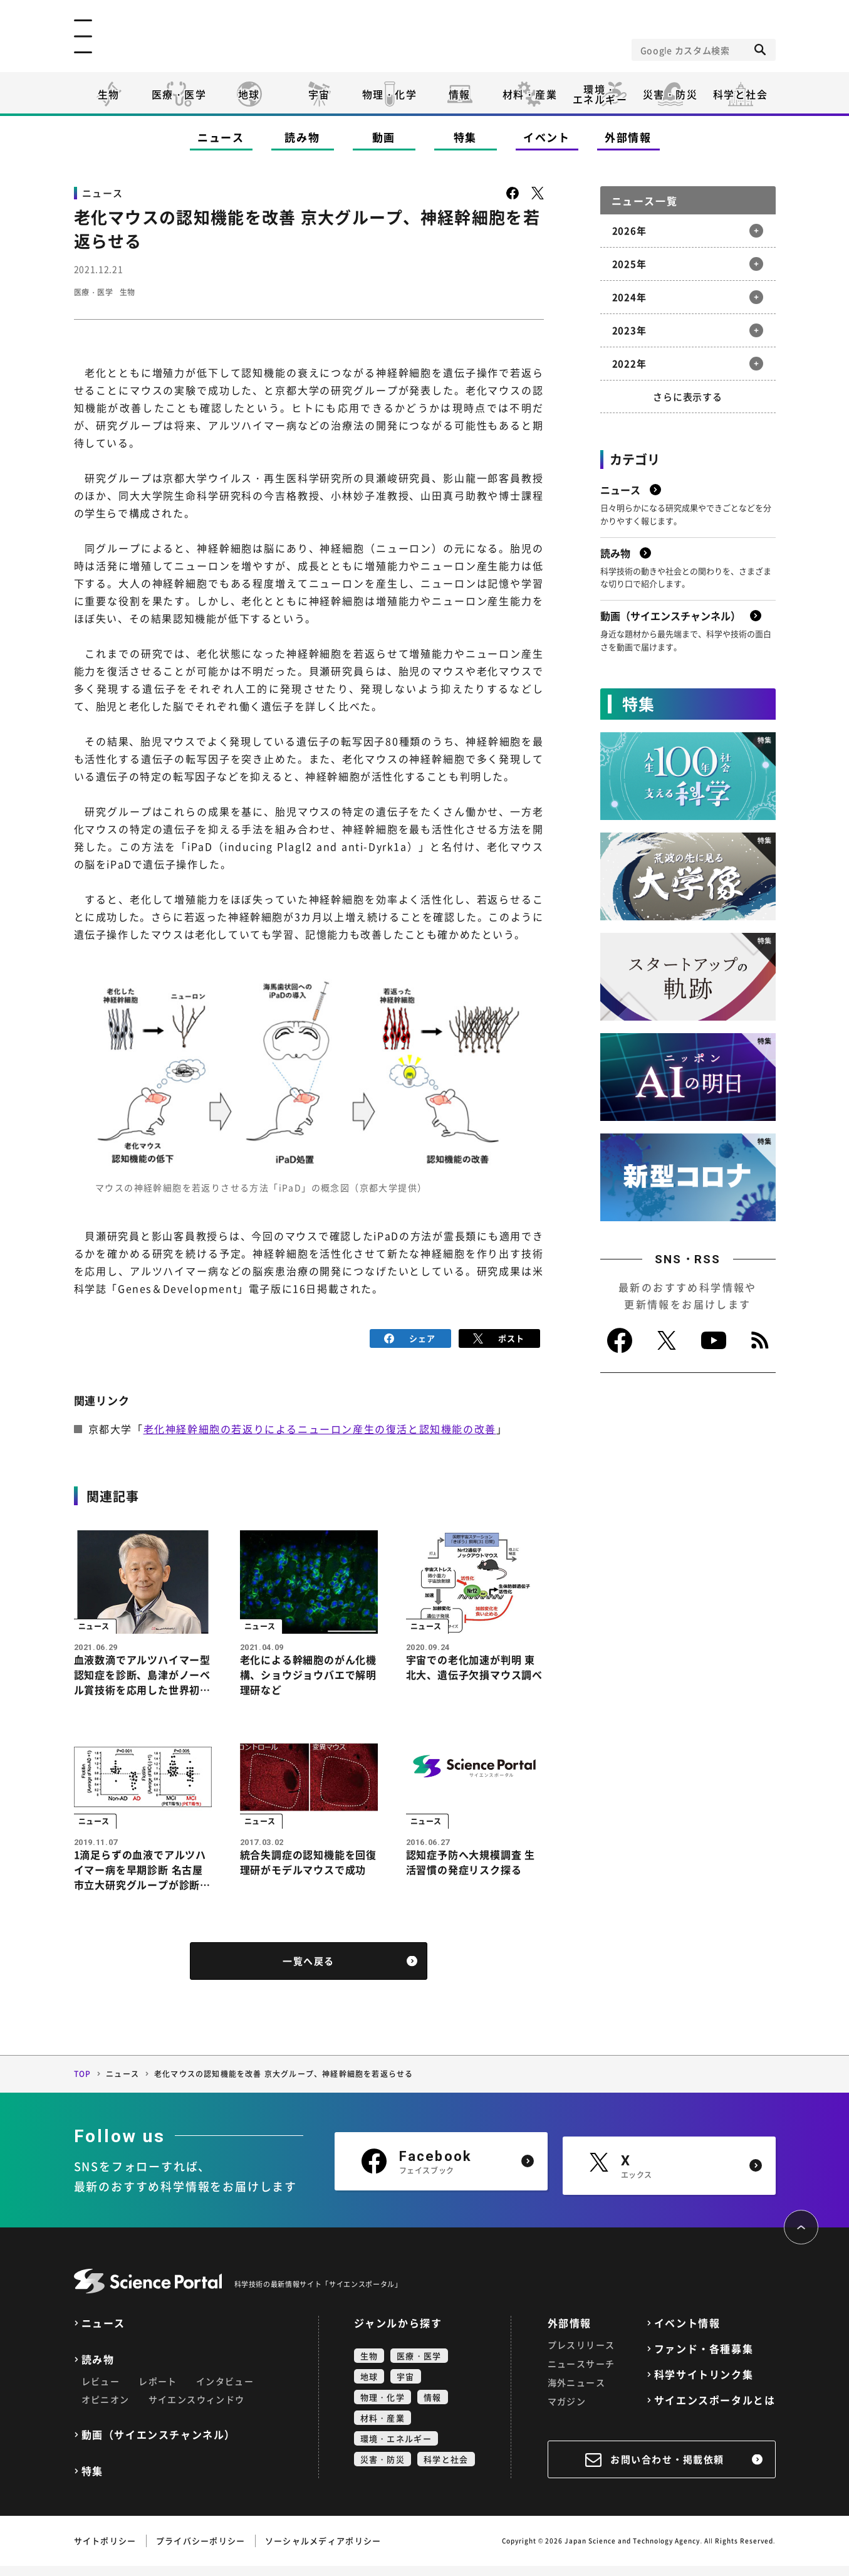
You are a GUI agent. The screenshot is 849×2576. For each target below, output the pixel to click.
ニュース (220, 137)
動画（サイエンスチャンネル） (158, 2444)
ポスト (499, 1337)
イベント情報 (687, 2333)
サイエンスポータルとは (715, 2410)
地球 (249, 94)
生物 (109, 94)
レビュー (100, 2391)
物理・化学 (389, 94)
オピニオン (105, 2409)
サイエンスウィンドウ (196, 2409)
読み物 (302, 137)
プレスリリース (581, 2354)
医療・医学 (179, 94)
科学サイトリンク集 (703, 2384)
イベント (546, 137)
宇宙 (319, 94)
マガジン (567, 2411)
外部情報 (628, 137)
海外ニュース (576, 2392)
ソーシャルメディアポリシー (323, 2551)
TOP (82, 2084)
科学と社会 (740, 94)
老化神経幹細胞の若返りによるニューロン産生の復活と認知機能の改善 (319, 1427)
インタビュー (225, 2391)
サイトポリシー (105, 2551)
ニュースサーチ (581, 2373)
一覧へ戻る (309, 1971)
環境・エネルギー (396, 2448)
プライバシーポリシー (201, 2551)
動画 (383, 137)
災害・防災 (670, 94)
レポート (157, 2391)
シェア (410, 1337)
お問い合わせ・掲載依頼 (667, 2469)
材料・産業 (530, 94)
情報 (460, 94)
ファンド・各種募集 (703, 2359)
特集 (465, 137)
